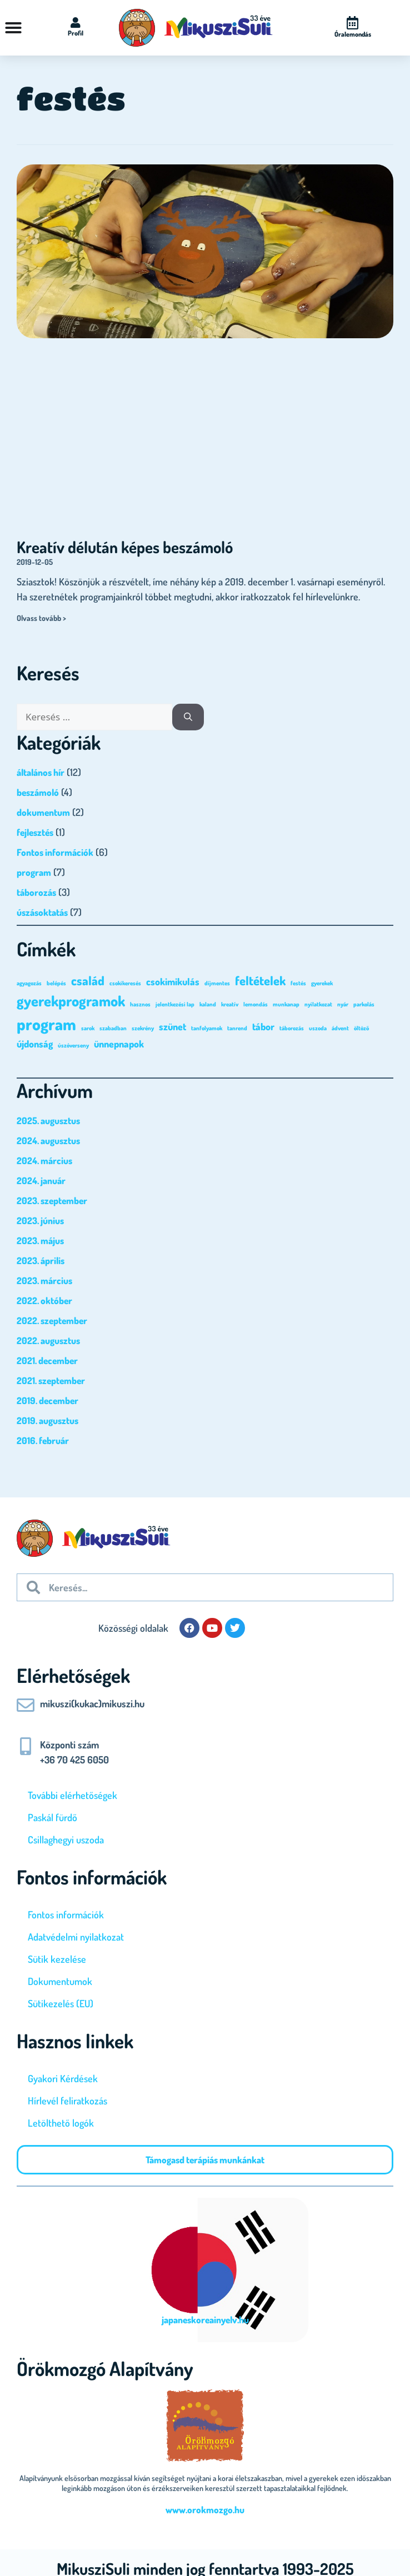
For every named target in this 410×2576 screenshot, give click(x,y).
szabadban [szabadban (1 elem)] (113, 1028)
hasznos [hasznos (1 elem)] (140, 1004)
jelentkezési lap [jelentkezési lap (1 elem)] (175, 1004)
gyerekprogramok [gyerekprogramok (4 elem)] (71, 1000)
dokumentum (43, 812)
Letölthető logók (61, 2123)
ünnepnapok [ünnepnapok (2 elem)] (119, 1044)
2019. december (47, 1400)
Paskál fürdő (52, 1817)
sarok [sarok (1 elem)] (87, 1028)
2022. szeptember (52, 1320)
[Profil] (75, 22)
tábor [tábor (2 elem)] (263, 1026)
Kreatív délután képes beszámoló (125, 547)
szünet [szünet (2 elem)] (172, 1026)
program (34, 872)
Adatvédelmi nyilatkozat (76, 1937)
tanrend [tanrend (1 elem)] (237, 1028)
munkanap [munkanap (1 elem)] (286, 1004)
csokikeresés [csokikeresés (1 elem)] (125, 983)
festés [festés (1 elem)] (298, 983)
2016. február (43, 1440)
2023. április (40, 1260)
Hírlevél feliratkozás (67, 2100)
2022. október (44, 1300)
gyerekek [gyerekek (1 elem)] (322, 983)
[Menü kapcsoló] (13, 28)
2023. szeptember (52, 1200)
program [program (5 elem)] (46, 1024)
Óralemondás (352, 34)
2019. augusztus (47, 1420)
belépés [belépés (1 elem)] (56, 983)
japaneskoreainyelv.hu (205, 2320)
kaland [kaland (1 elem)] (207, 1004)
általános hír (40, 772)
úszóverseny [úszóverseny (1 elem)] (73, 1045)
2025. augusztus (48, 1120)
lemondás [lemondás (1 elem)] (255, 1004)
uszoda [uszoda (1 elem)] (318, 1028)
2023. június (40, 1220)
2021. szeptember (51, 1380)
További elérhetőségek (72, 1795)
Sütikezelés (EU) (60, 2003)
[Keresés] (188, 717)
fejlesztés (35, 832)
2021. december (47, 1360)
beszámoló (38, 792)
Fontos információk (55, 852)
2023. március (44, 1280)
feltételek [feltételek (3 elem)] (260, 980)
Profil (75, 33)
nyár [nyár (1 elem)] (342, 1004)
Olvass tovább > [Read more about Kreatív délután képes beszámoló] (41, 618)
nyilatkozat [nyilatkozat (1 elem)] (318, 1004)
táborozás (36, 892)
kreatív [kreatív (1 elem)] (229, 1004)
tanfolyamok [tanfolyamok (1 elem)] (206, 1028)
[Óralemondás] (352, 22)
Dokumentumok (60, 1981)
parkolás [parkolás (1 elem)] (363, 1004)
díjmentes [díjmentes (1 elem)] (217, 983)
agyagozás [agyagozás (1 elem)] (29, 983)
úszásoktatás (42, 912)
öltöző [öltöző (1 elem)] (361, 1028)
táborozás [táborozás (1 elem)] (291, 1028)
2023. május (40, 1240)
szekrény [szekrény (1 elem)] (143, 1028)
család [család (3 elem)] (87, 980)
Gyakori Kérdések (63, 2078)
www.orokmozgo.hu (205, 2509)
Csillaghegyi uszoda (66, 1839)
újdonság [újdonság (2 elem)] (35, 1044)
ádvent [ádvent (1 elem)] (340, 1028)
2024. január (41, 1180)
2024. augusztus (48, 1140)
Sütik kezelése (57, 1959)
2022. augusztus (48, 1340)
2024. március (44, 1160)
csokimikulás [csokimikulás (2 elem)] (172, 981)
